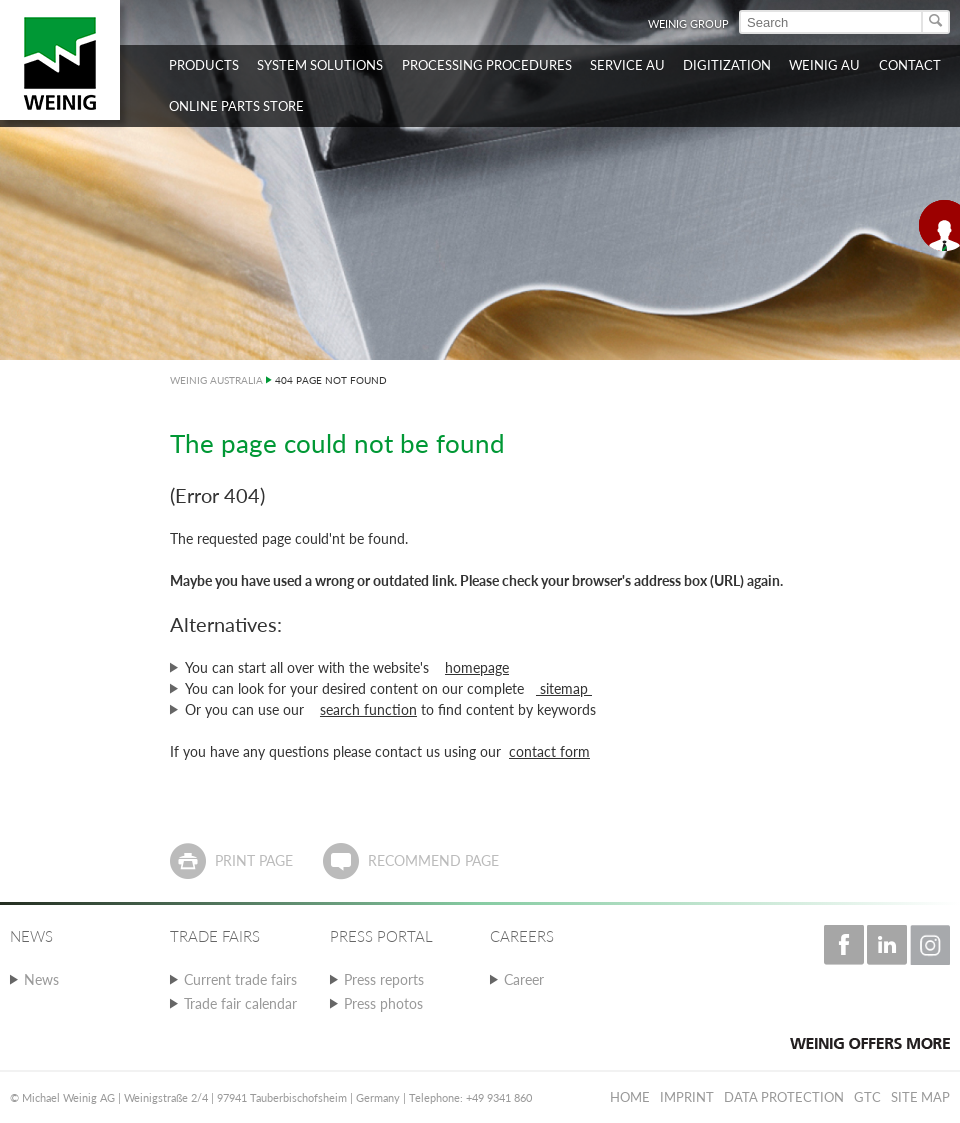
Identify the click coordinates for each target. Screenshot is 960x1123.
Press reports (384, 979)
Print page (254, 860)
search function (368, 709)
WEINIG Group (688, 23)
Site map (920, 1097)
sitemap (564, 688)
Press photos (383, 1003)
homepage (477, 667)
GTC (867, 1097)
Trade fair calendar (240, 1003)
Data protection (784, 1097)
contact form (549, 751)
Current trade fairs (240, 979)
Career (524, 979)
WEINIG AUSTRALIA (216, 380)
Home (630, 1097)
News (41, 979)
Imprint (687, 1097)
